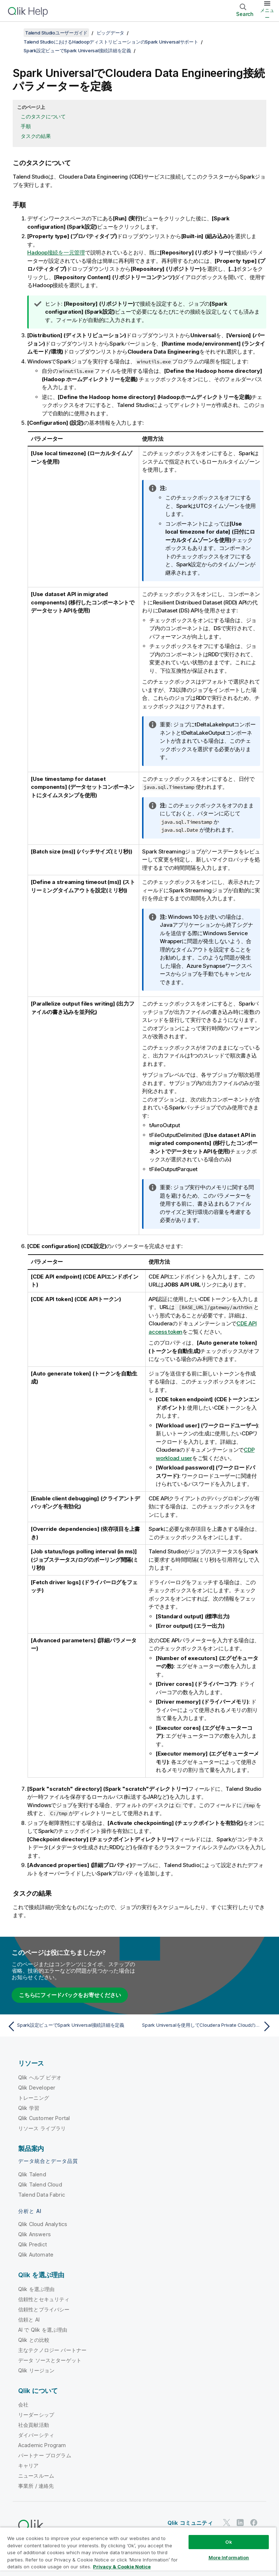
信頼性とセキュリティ (44, 2299)
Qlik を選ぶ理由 (36, 2289)
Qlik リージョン (36, 2370)
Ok (228, 2542)
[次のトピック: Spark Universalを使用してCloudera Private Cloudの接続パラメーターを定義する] (208, 2026)
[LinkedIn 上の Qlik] (240, 2522)
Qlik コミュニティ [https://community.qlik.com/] (190, 2522)
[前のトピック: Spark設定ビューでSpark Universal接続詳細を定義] (71, 2026)
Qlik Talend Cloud (40, 2184)
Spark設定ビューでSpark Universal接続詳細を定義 (77, 50)
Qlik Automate (35, 2254)
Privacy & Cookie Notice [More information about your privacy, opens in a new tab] (122, 2566)
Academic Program (42, 2445)
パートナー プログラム (44, 2455)
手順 (26, 126)
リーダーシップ (36, 2415)
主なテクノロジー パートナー (52, 2350)
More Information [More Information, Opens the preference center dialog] (229, 2557)
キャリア (28, 2465)
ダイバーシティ (36, 2435)
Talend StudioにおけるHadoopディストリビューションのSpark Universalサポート (111, 42)
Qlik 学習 (28, 2108)
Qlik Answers (34, 2234)
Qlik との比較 (33, 2340)
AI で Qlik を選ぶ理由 (42, 2330)
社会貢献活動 (33, 2425)
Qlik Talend (32, 2174)
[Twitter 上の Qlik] (226, 2522)
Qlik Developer (36, 2087)
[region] (138, 2551)
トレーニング (33, 2098)
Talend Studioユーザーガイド (56, 33)
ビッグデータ (111, 33)
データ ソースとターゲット (49, 2360)
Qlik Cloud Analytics (42, 2224)
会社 (23, 2404)
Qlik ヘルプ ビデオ (39, 2077)
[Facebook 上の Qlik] (253, 2522)
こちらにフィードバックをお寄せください (70, 1995)
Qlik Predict (32, 2244)
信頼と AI (29, 2319)
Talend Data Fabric (41, 2195)
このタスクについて (43, 116)
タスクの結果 (36, 136)
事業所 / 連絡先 (36, 2486)
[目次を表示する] (14, 33)
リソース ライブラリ (42, 2128)
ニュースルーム (36, 2476)
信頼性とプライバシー (44, 2309)
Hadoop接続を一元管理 (56, 252)
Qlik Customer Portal (44, 2118)
